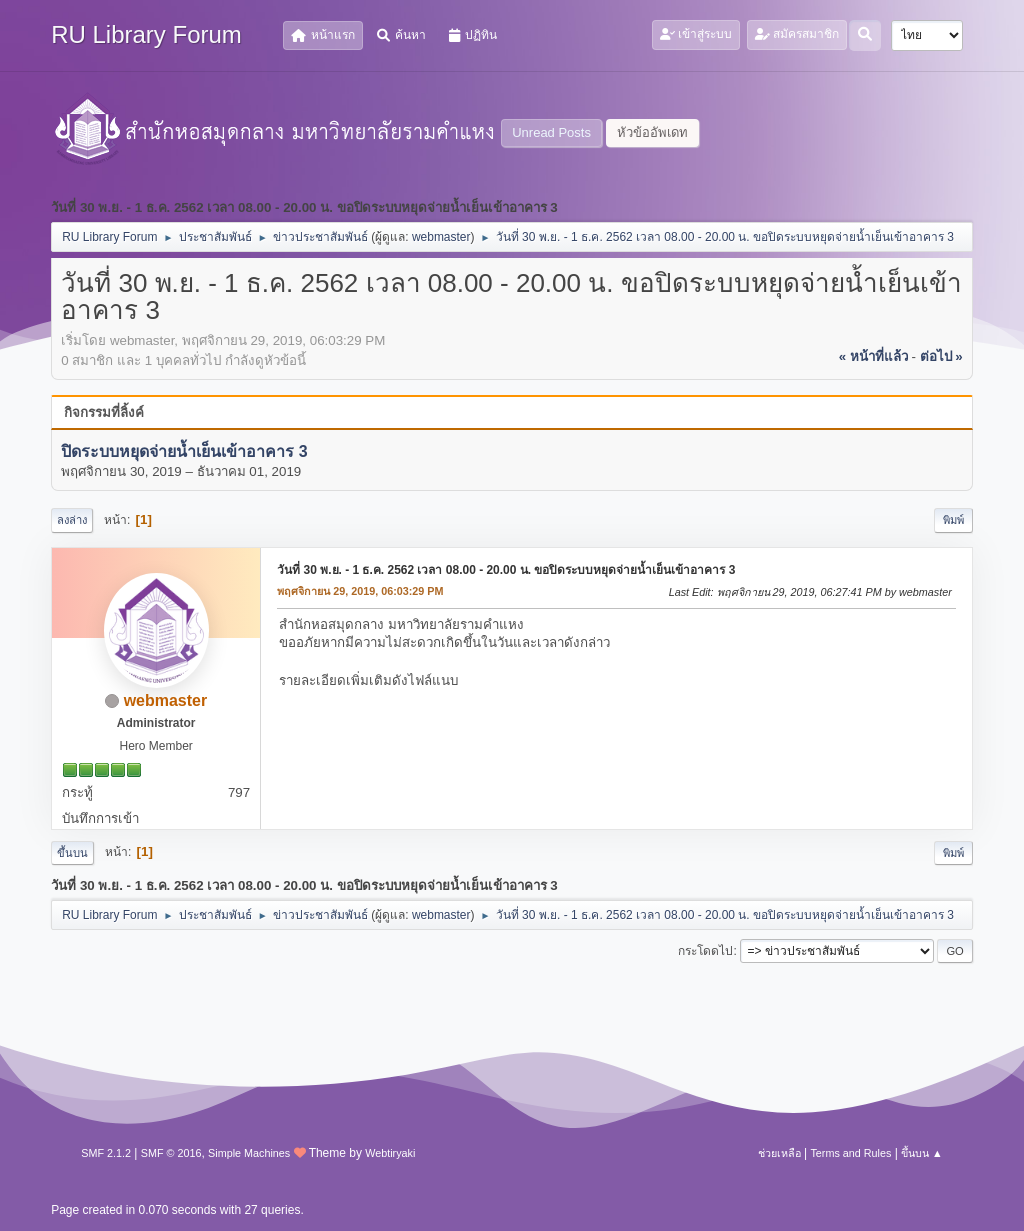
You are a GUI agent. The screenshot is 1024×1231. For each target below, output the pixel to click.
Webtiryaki (390, 1153)
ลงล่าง (72, 520)
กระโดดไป (705, 951)
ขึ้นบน (72, 853)
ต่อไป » (941, 356)
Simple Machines (249, 1153)
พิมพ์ (953, 520)
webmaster (441, 237)
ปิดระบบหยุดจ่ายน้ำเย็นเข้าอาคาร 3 (184, 451)
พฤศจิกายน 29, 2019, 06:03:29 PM (360, 591)
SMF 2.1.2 (106, 1153)
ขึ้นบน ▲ (922, 1153)
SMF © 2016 (171, 1153)
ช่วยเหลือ (779, 1153)
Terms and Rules (850, 1153)
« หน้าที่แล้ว (873, 356)
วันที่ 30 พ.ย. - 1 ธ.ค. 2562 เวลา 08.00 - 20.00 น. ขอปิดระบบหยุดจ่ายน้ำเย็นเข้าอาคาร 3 (506, 570)
